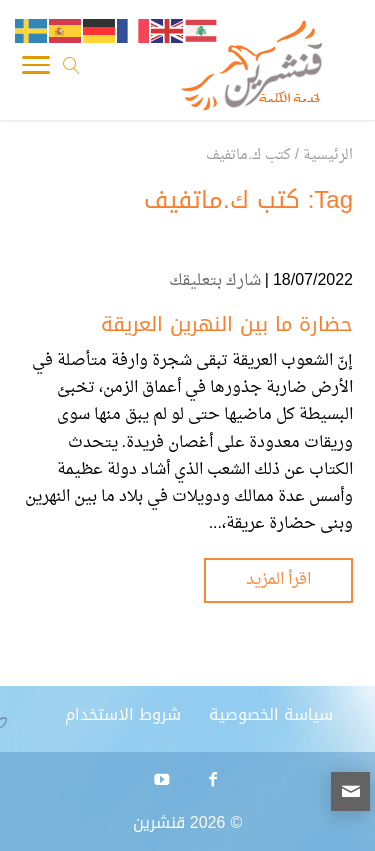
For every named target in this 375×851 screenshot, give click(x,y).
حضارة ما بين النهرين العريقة (227, 324)
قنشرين (159, 822)
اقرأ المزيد (278, 580)
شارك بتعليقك (215, 281)
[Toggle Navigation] (36, 70)
